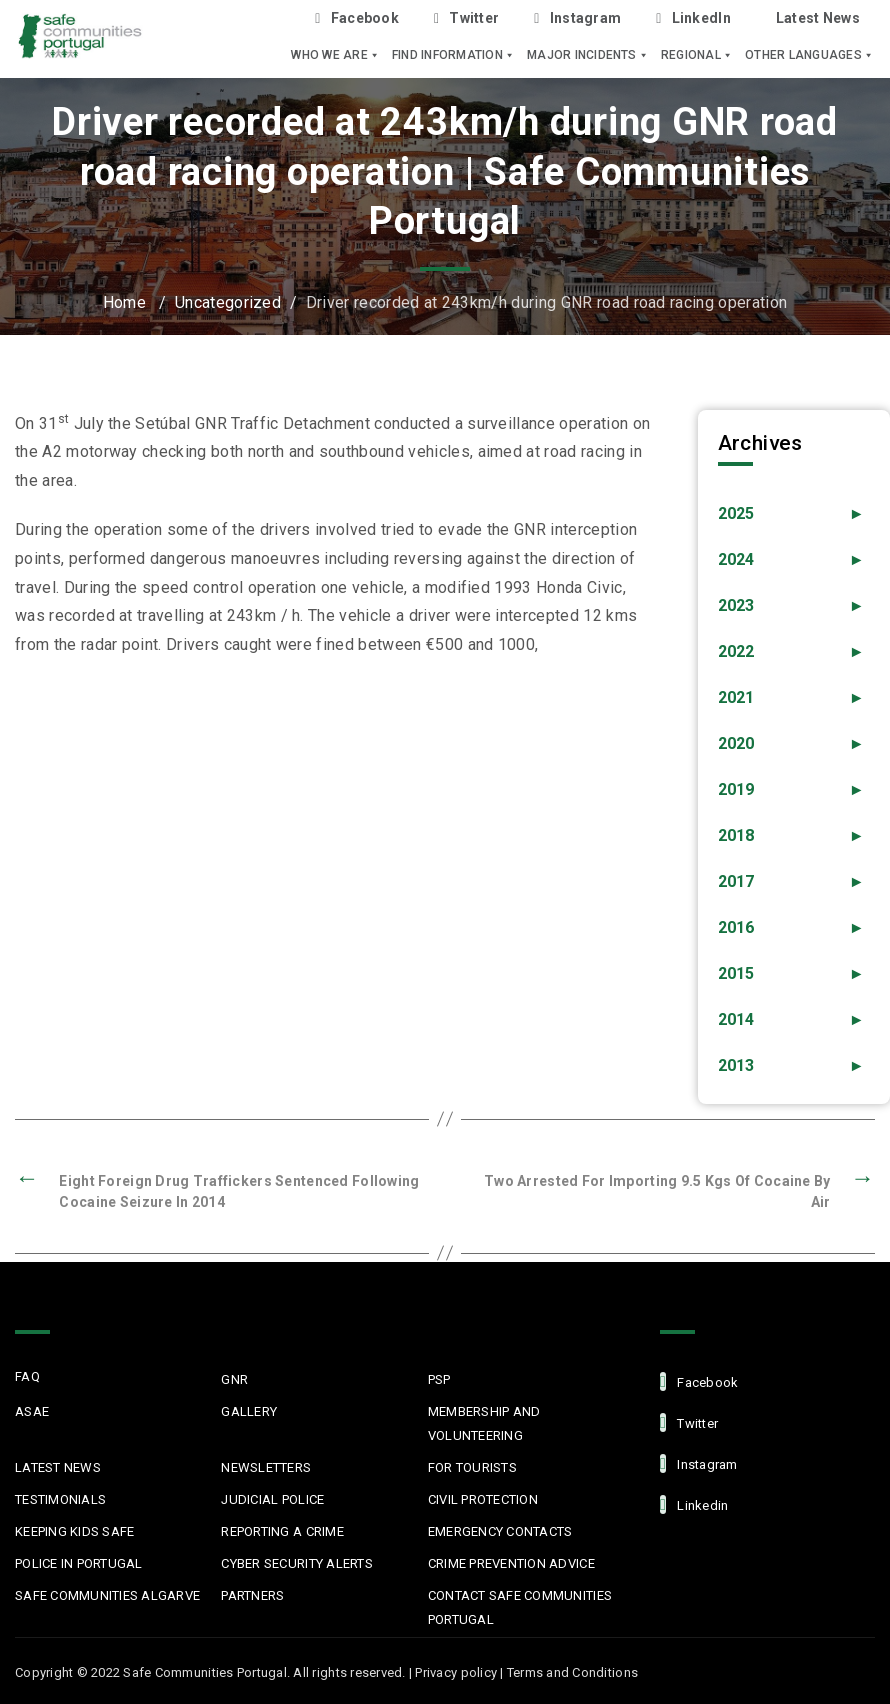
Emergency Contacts (500, 1531)
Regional (697, 55)
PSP (439, 1379)
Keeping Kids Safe (74, 1531)
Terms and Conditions (572, 1672)
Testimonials (60, 1499)
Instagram (577, 18)
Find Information (453, 55)
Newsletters (266, 1467)
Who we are (335, 55)
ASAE (32, 1411)
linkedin (694, 1504)
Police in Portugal (79, 1563)
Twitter (466, 18)
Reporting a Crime (282, 1531)
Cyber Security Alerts (296, 1563)
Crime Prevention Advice (511, 1563)
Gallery (249, 1411)
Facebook (357, 18)
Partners (252, 1595)
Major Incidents (588, 55)
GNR (234, 1379)
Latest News (818, 18)
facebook (699, 1381)
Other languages (809, 55)
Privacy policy (456, 1672)
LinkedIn (693, 18)
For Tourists (472, 1467)
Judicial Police (272, 1499)
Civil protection (483, 1499)
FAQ (27, 1376)
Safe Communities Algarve (107, 1595)
